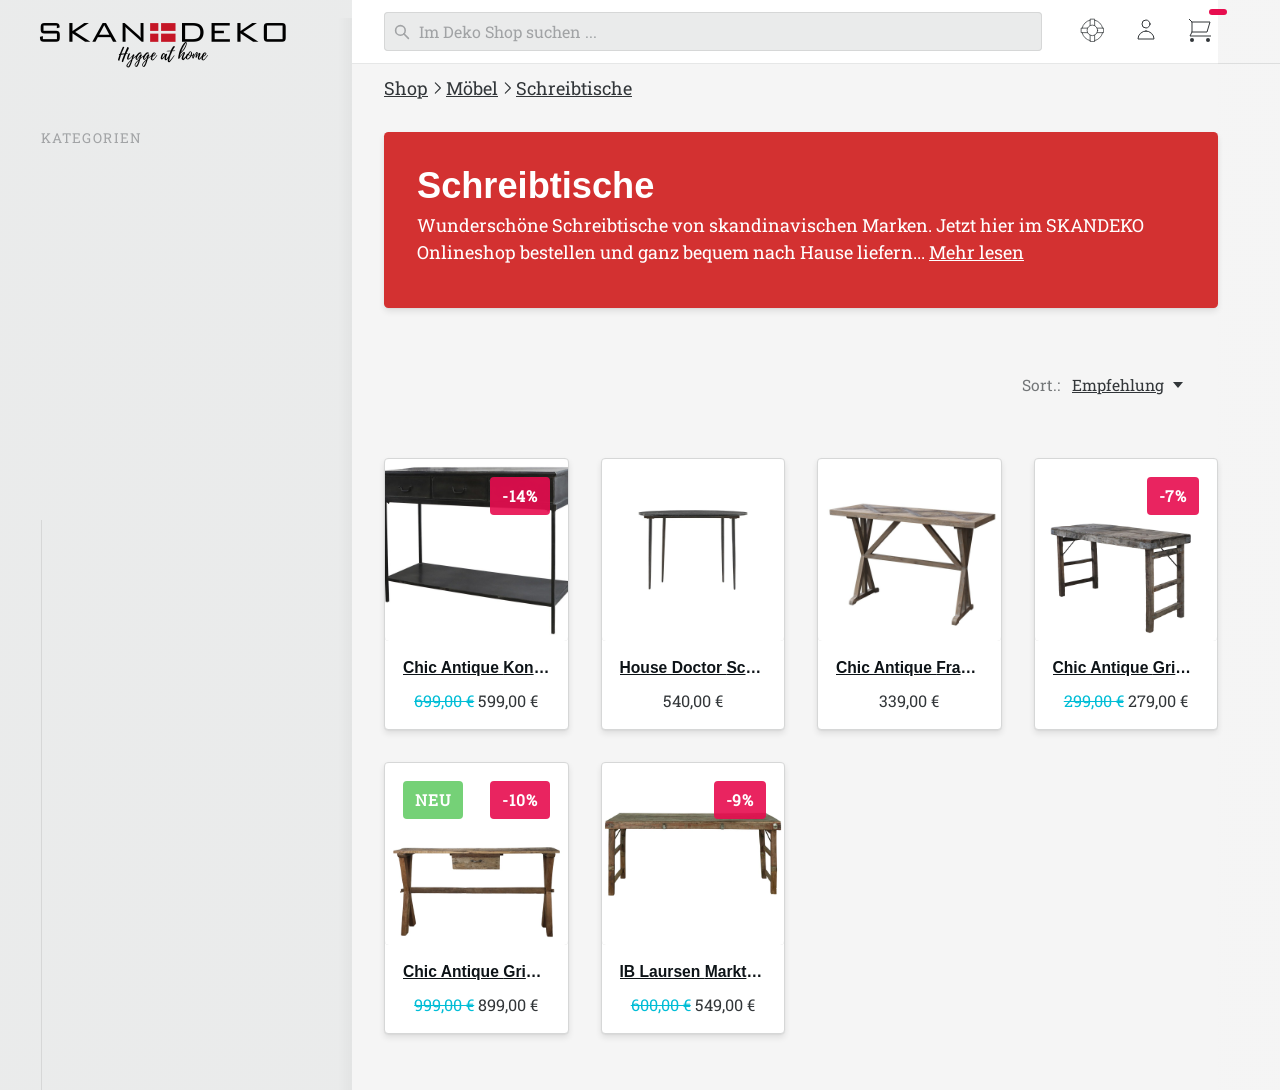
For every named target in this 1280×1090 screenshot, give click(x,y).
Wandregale (99, 856)
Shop (406, 88)
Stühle (78, 578)
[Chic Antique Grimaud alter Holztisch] (1126, 550)
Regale (79, 816)
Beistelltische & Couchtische (159, 777)
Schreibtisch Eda (737, 667)
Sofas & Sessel (106, 697)
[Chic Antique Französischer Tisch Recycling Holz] (909, 550)
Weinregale (96, 896)
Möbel (472, 88)
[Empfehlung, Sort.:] (1129, 385)
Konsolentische (111, 935)
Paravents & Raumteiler (143, 1054)
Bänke (77, 618)
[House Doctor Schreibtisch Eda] (693, 550)
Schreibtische (574, 88)
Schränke (89, 1015)
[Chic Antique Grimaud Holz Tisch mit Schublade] (476, 857)
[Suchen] (713, 31)
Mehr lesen (976, 252)
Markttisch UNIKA (728, 974)
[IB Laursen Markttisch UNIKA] (693, 857)
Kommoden (96, 975)
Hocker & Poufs (111, 658)
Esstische (89, 737)
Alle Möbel (94, 539)
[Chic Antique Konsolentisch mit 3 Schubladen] (476, 550)
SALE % (71, 176)
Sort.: (1041, 385)
